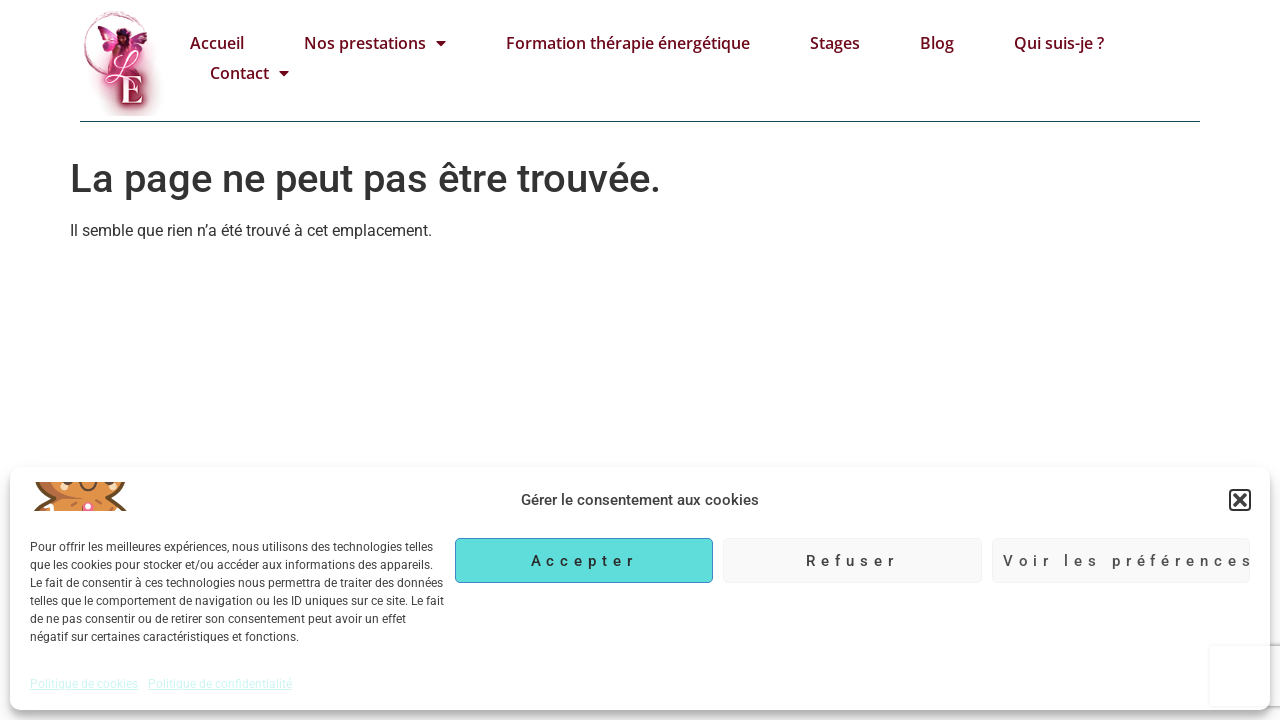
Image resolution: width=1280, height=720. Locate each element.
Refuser (852, 561)
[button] (1240, 500)
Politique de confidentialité (220, 684)
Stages (835, 43)
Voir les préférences (1126, 561)
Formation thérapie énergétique (628, 43)
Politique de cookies (84, 684)
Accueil (217, 43)
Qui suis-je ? (1059, 43)
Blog (937, 43)
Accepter (584, 561)
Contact (249, 73)
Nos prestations (375, 43)
